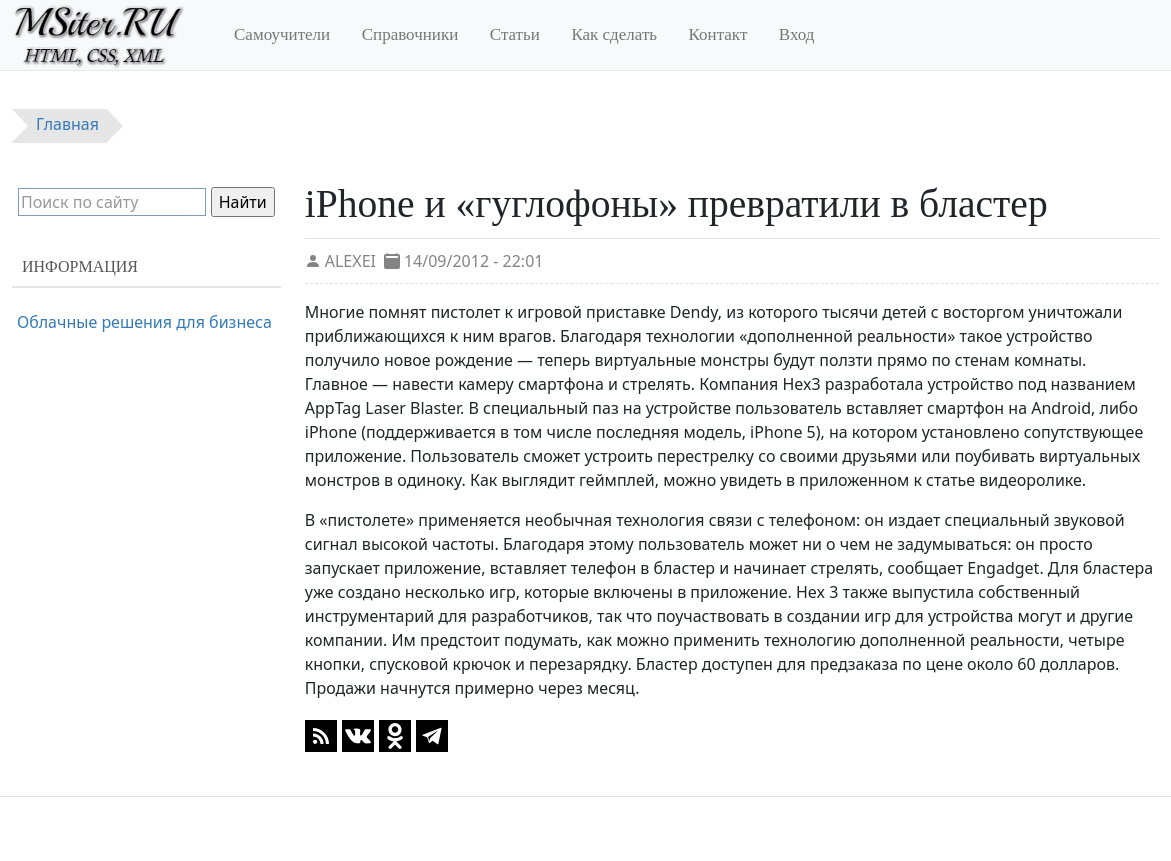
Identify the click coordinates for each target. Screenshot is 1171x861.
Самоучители (282, 34)
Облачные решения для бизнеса (144, 322)
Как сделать (614, 34)
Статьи (515, 34)
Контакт (718, 34)
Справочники (410, 34)
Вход (797, 34)
